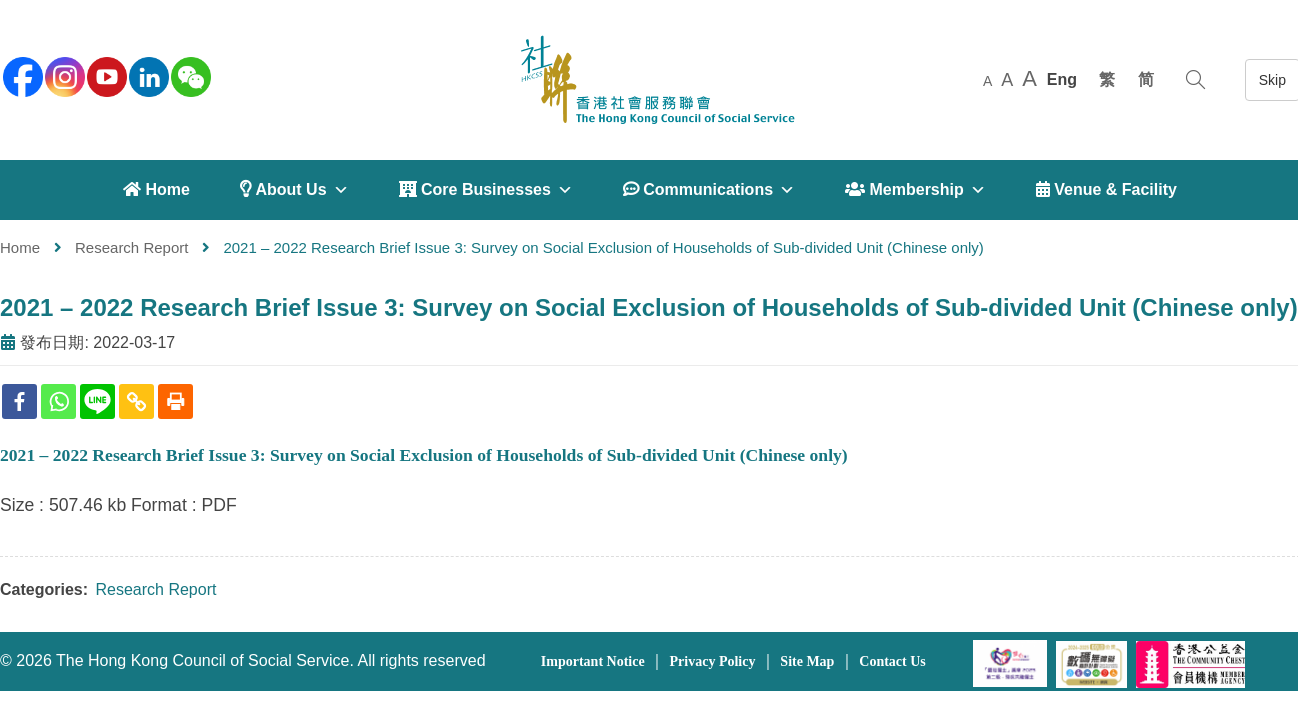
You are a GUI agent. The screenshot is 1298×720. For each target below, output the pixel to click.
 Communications (709, 190)
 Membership (915, 190)
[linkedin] (147, 75)
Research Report (131, 247)
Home (20, 247)
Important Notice (593, 661)
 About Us (294, 190)
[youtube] (105, 75)
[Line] (97, 401)
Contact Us (892, 661)
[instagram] (63, 75)
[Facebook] (19, 401)
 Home (156, 189)
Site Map (807, 661)
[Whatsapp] (58, 401)
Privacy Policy (713, 661)
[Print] (175, 401)
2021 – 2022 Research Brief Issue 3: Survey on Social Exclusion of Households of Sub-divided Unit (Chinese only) (649, 307)
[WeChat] (189, 75)
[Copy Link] (136, 401)
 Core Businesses (486, 190)
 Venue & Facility (1106, 189)
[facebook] (21, 75)
